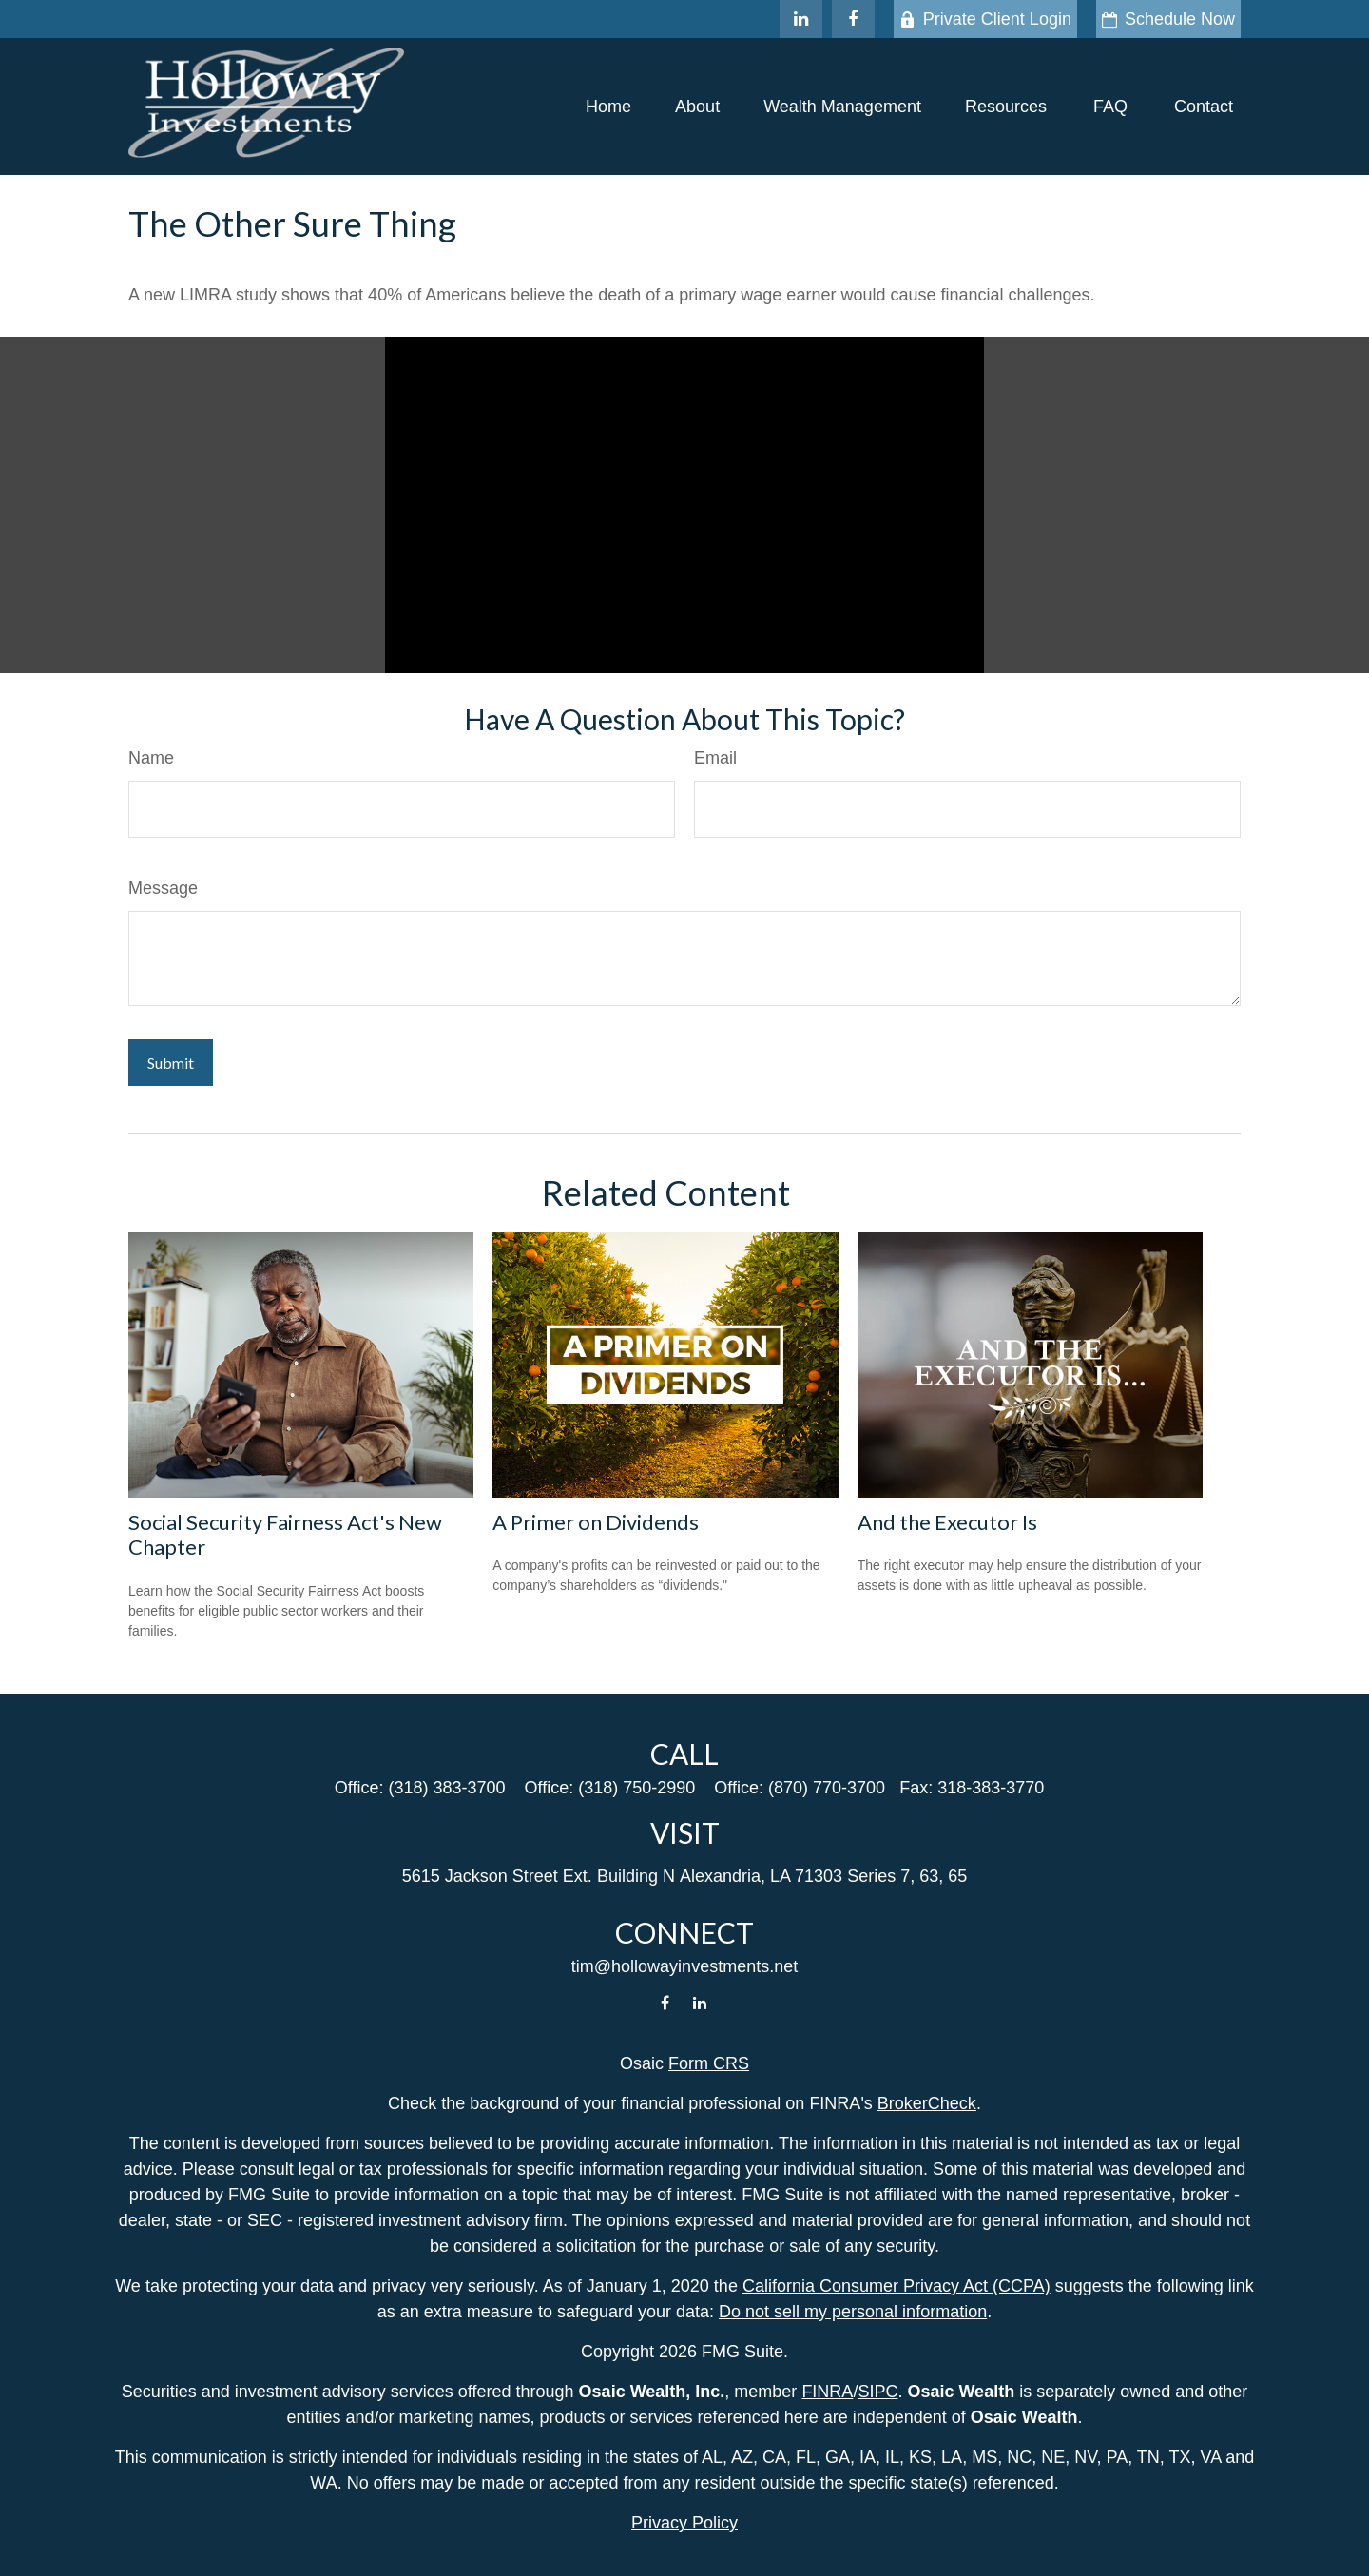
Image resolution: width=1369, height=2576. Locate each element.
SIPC (877, 2391)
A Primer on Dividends (595, 1522)
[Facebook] (853, 19)
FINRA (827, 2391)
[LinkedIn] (801, 19)
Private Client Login (985, 19)
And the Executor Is (947, 1522)
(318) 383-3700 (446, 1787)
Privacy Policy (684, 2522)
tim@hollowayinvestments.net (684, 1966)
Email (715, 757)
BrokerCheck (926, 2103)
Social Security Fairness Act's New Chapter (285, 1534)
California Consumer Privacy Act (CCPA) (896, 2285)
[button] (608, 106)
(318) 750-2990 (636, 1787)
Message (163, 888)
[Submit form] (170, 1062)
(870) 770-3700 (826, 1787)
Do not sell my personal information (853, 2311)
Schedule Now (1168, 19)
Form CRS (708, 2063)
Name (151, 757)
